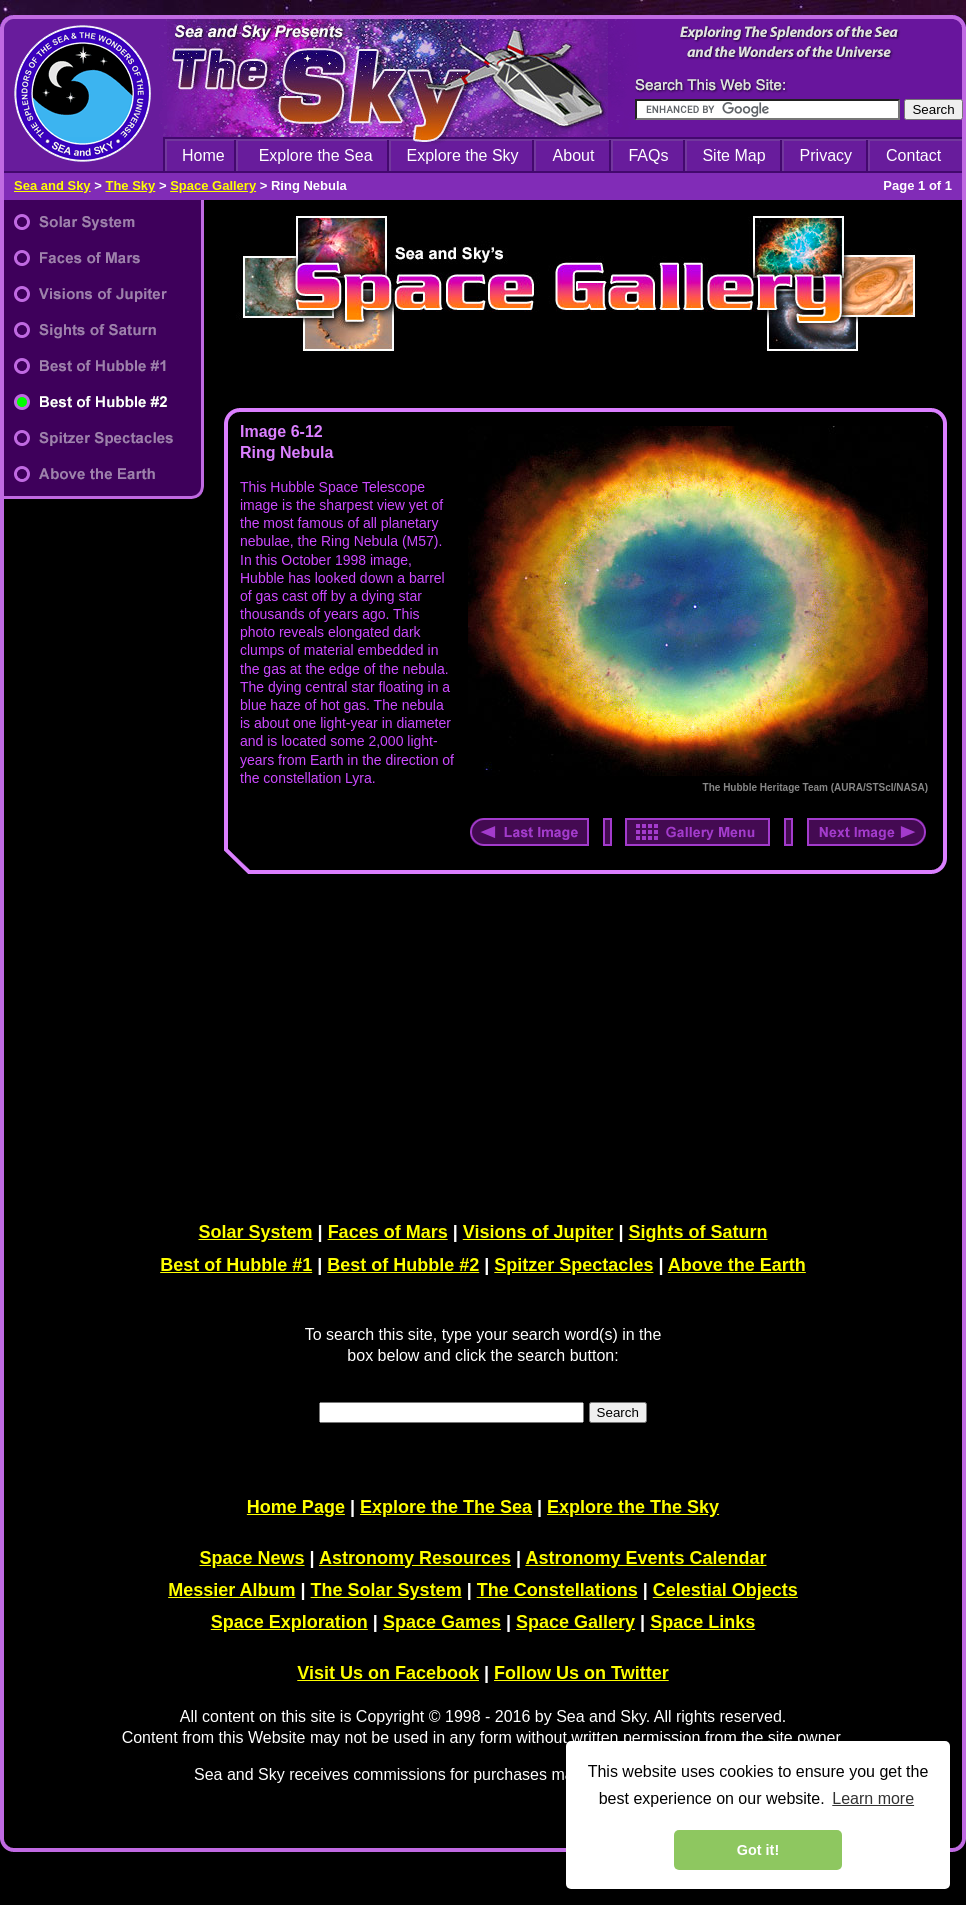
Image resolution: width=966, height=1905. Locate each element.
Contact (913, 155)
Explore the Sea (316, 155)
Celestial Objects (725, 1590)
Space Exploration (289, 1622)
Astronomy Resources (415, 1558)
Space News (252, 1558)
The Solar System (386, 1590)
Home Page (296, 1507)
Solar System (256, 1232)
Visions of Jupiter (538, 1232)
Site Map (733, 155)
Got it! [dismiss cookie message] (758, 1850)
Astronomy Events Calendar (645, 1558)
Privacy (826, 155)
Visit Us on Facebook (388, 1673)
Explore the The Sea (446, 1507)
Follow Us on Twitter (581, 1673)
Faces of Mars (388, 1232)
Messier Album (231, 1590)
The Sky (130, 185)
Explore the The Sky (633, 1507)
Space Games (442, 1622)
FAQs (648, 155)
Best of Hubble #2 (403, 1265)
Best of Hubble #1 (236, 1265)
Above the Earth (737, 1265)
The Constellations (557, 1590)
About (574, 155)
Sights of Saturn (697, 1232)
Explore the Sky (463, 155)
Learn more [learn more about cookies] (873, 1798)
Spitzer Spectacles (573, 1265)
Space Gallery (213, 185)
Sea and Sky (52, 185)
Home (203, 155)
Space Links (702, 1622)
